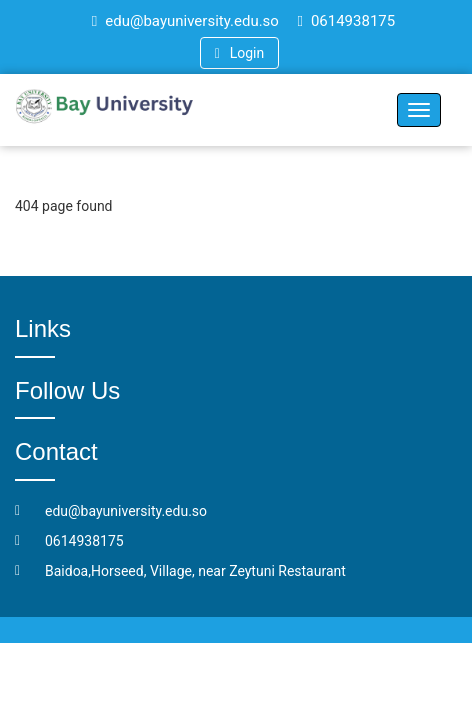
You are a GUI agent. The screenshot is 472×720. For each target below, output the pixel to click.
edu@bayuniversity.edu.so (185, 21)
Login (239, 53)
